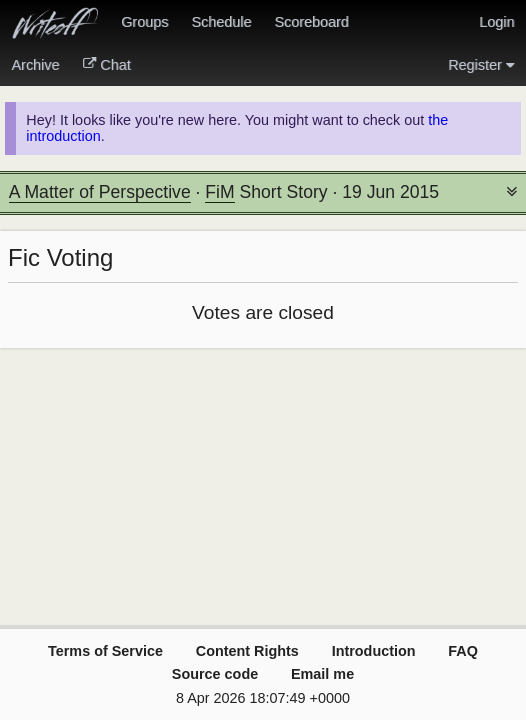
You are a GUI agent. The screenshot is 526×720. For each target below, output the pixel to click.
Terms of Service (105, 651)
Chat (107, 65)
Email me (322, 674)
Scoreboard (311, 22)
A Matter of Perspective (100, 192)
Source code (215, 674)
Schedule (221, 22)
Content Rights (247, 651)
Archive (36, 65)
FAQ (463, 651)
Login (496, 22)
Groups (144, 22)
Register (481, 65)
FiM (219, 192)
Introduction (374, 651)
